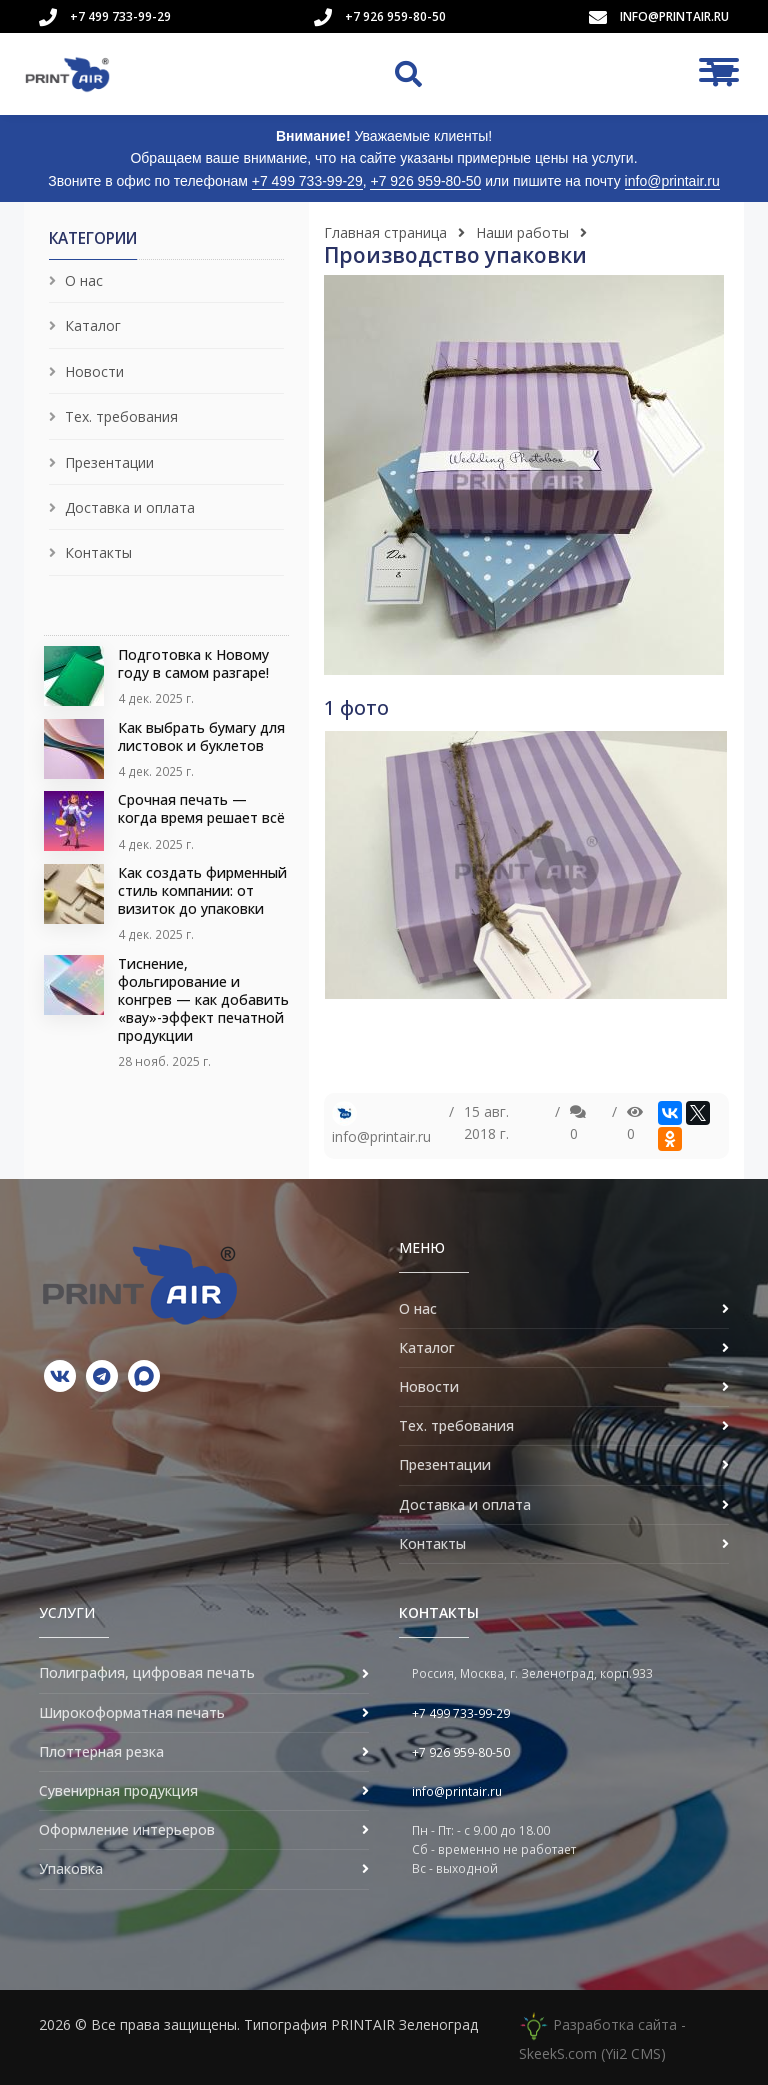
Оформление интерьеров (127, 1829)
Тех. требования (121, 416)
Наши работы (522, 232)
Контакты (98, 552)
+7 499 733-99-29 (120, 16)
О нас (84, 280)
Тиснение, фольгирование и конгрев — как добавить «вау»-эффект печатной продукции (203, 1000)
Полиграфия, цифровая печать (147, 1672)
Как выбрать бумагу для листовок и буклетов (201, 736)
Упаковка (71, 1868)
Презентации (109, 462)
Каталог (93, 325)
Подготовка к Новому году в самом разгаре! (193, 663)
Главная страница (385, 232)
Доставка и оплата (130, 507)
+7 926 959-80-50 (395, 16)
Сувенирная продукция (118, 1790)
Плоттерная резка (101, 1751)
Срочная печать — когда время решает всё (201, 808)
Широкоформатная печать (132, 1712)
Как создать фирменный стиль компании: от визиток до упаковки (202, 890)
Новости (94, 371)
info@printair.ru (674, 16)
